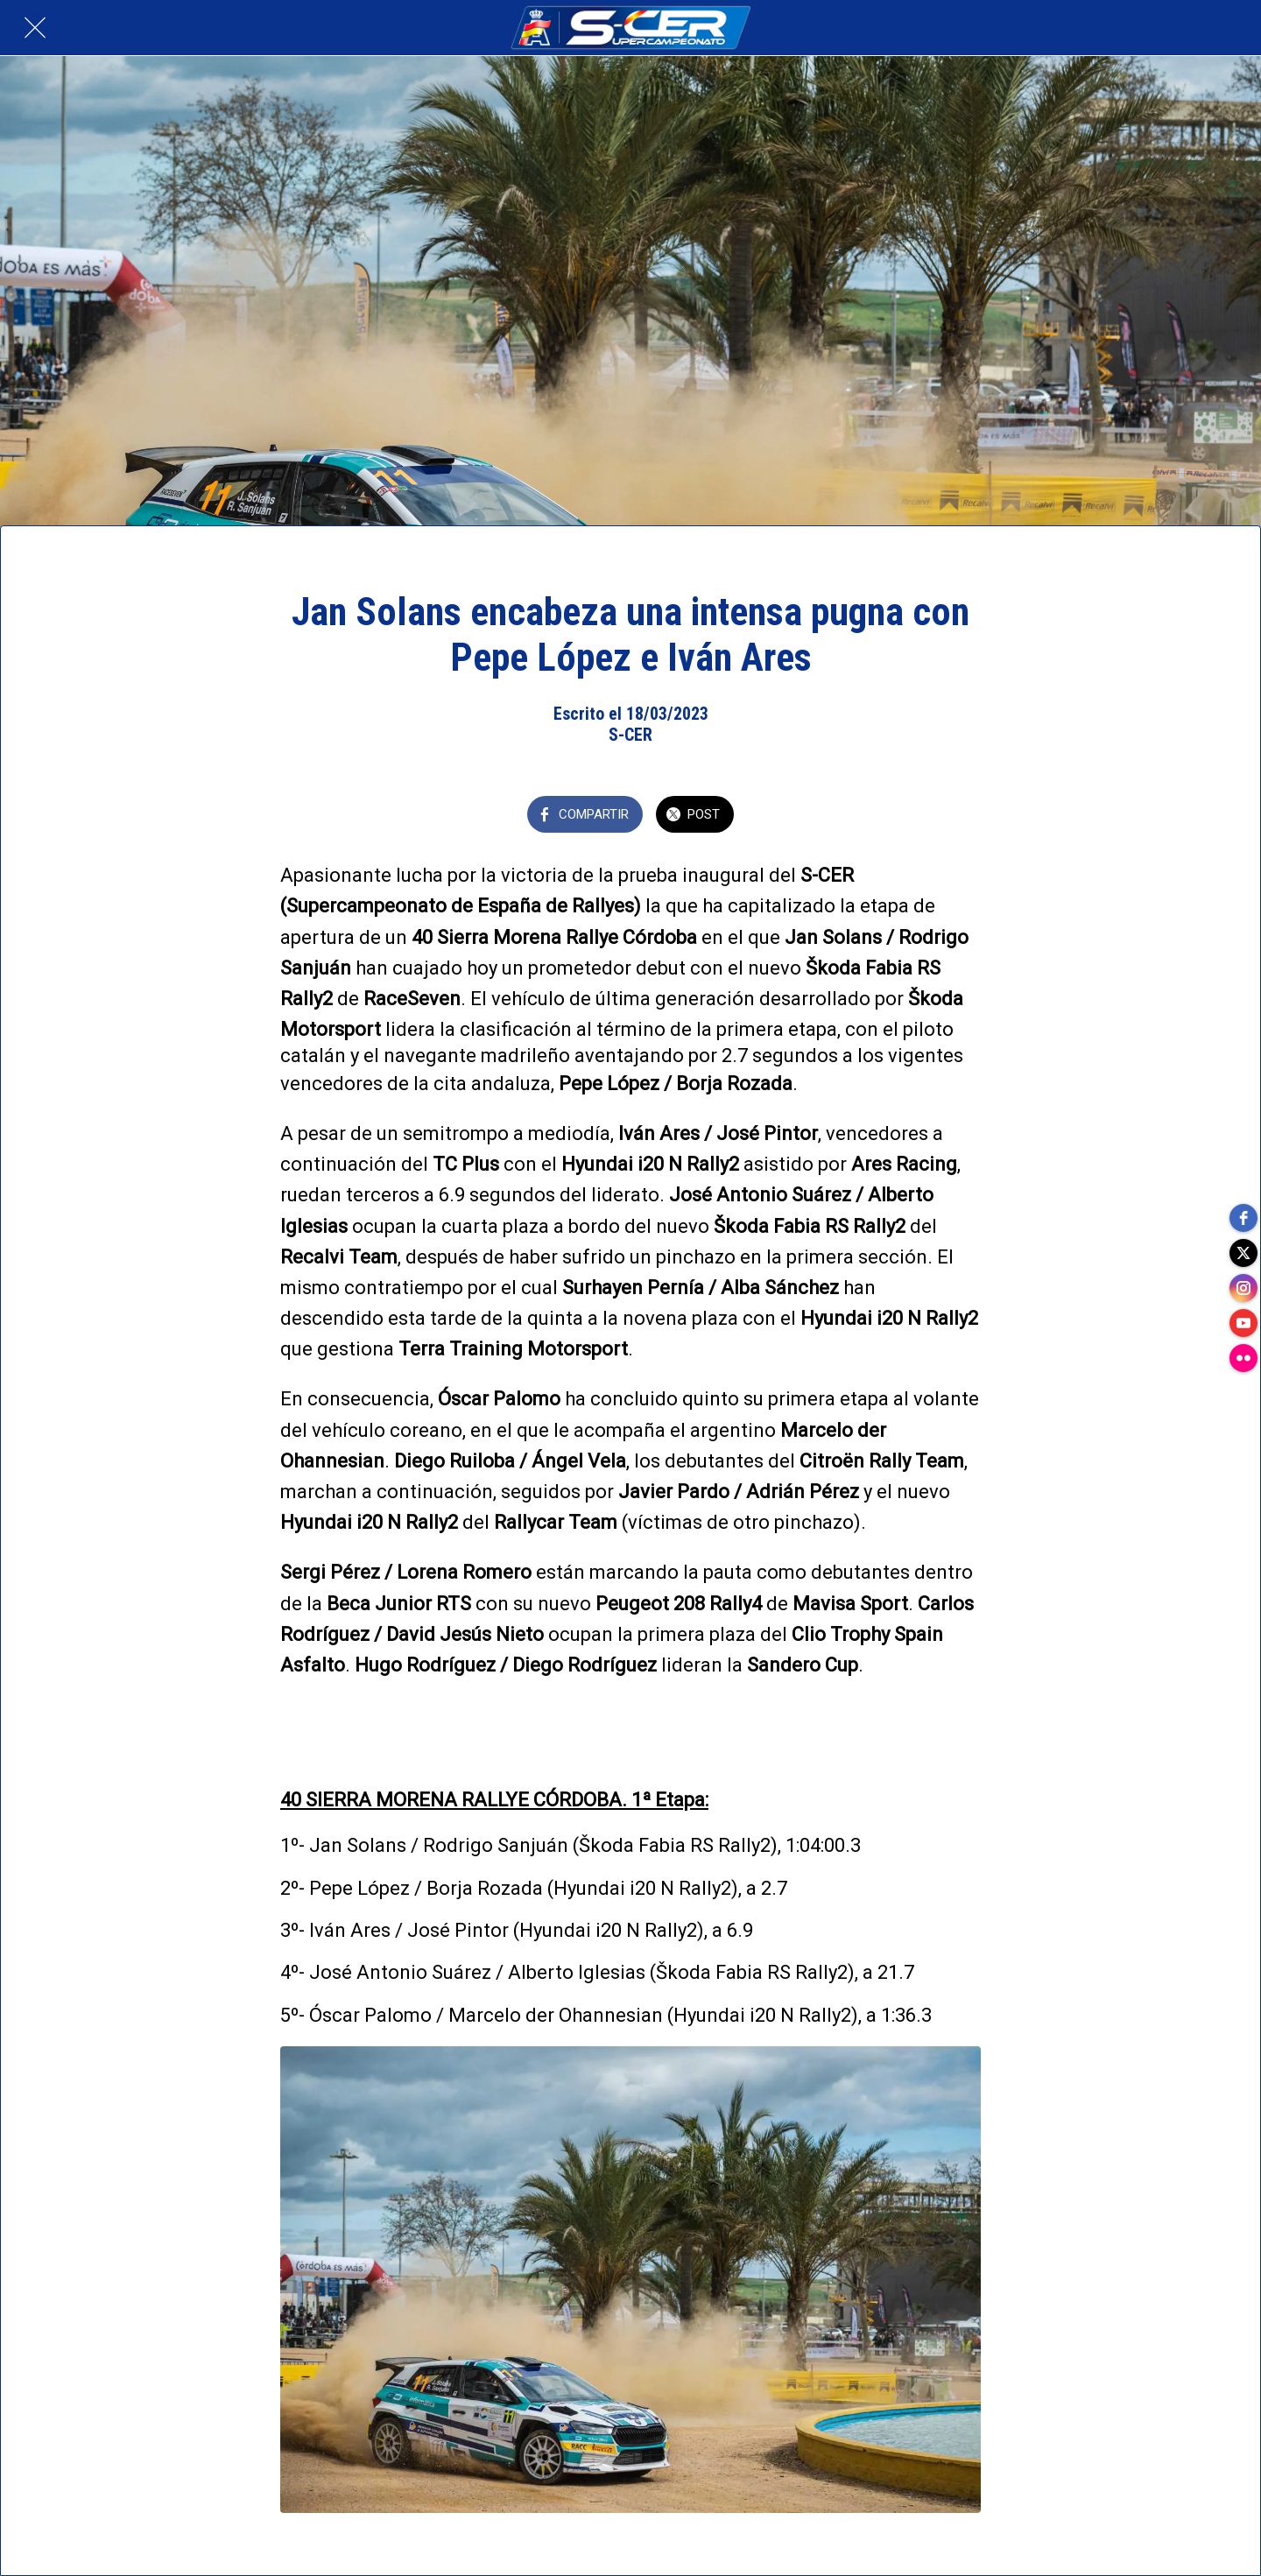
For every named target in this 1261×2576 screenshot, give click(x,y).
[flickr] (1243, 1358)
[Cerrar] (35, 28)
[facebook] (1243, 1218)
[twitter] (1243, 1253)
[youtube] (1243, 1323)
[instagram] (1243, 1288)
